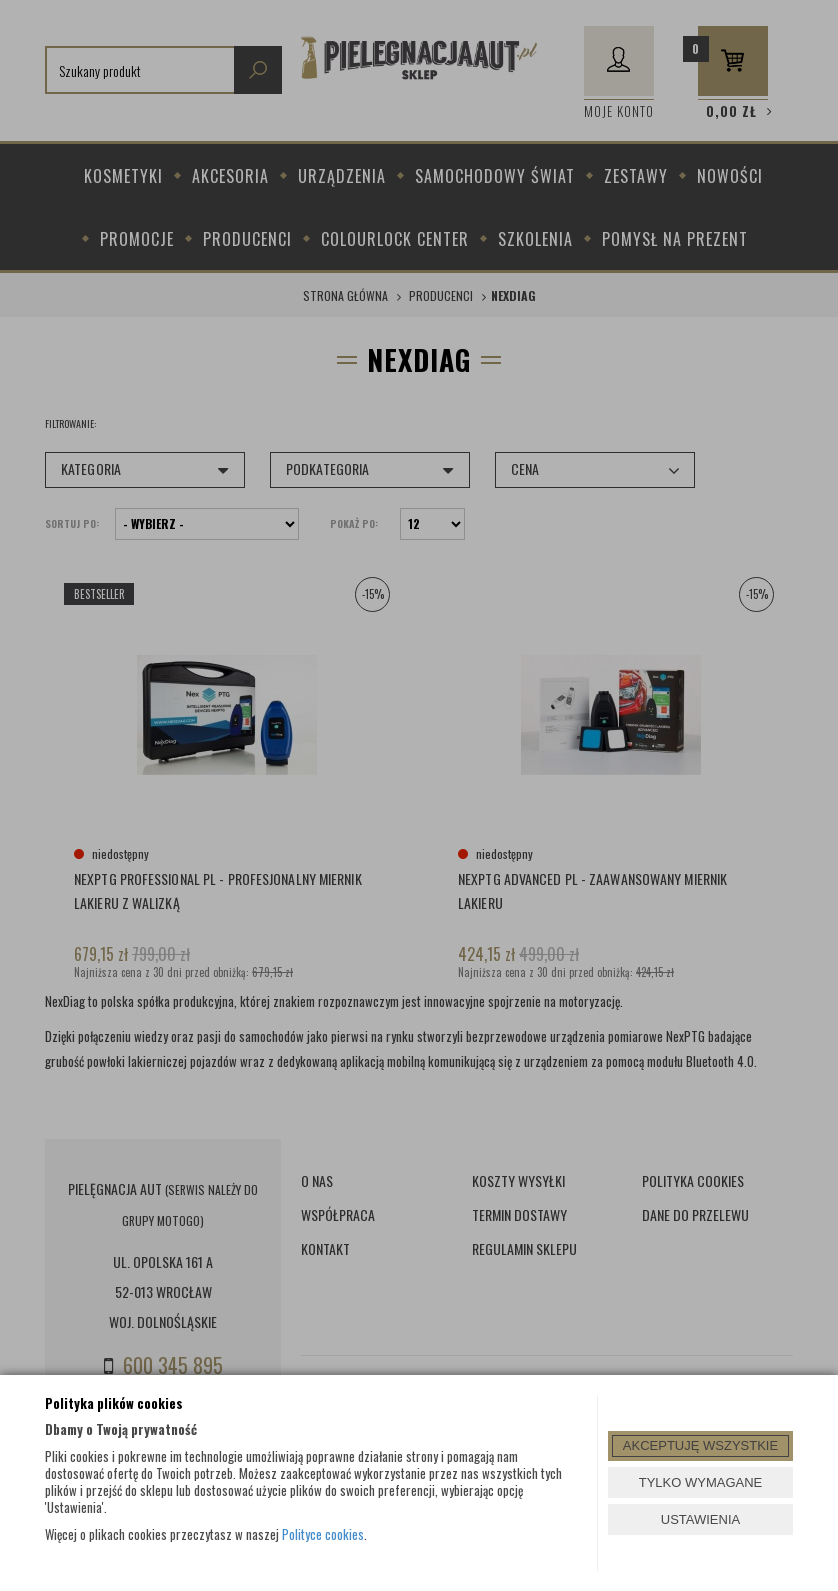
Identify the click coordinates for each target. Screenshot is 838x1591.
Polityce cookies (323, 1534)
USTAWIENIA (700, 1519)
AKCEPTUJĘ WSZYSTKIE (700, 1445)
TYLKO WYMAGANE (701, 1482)
